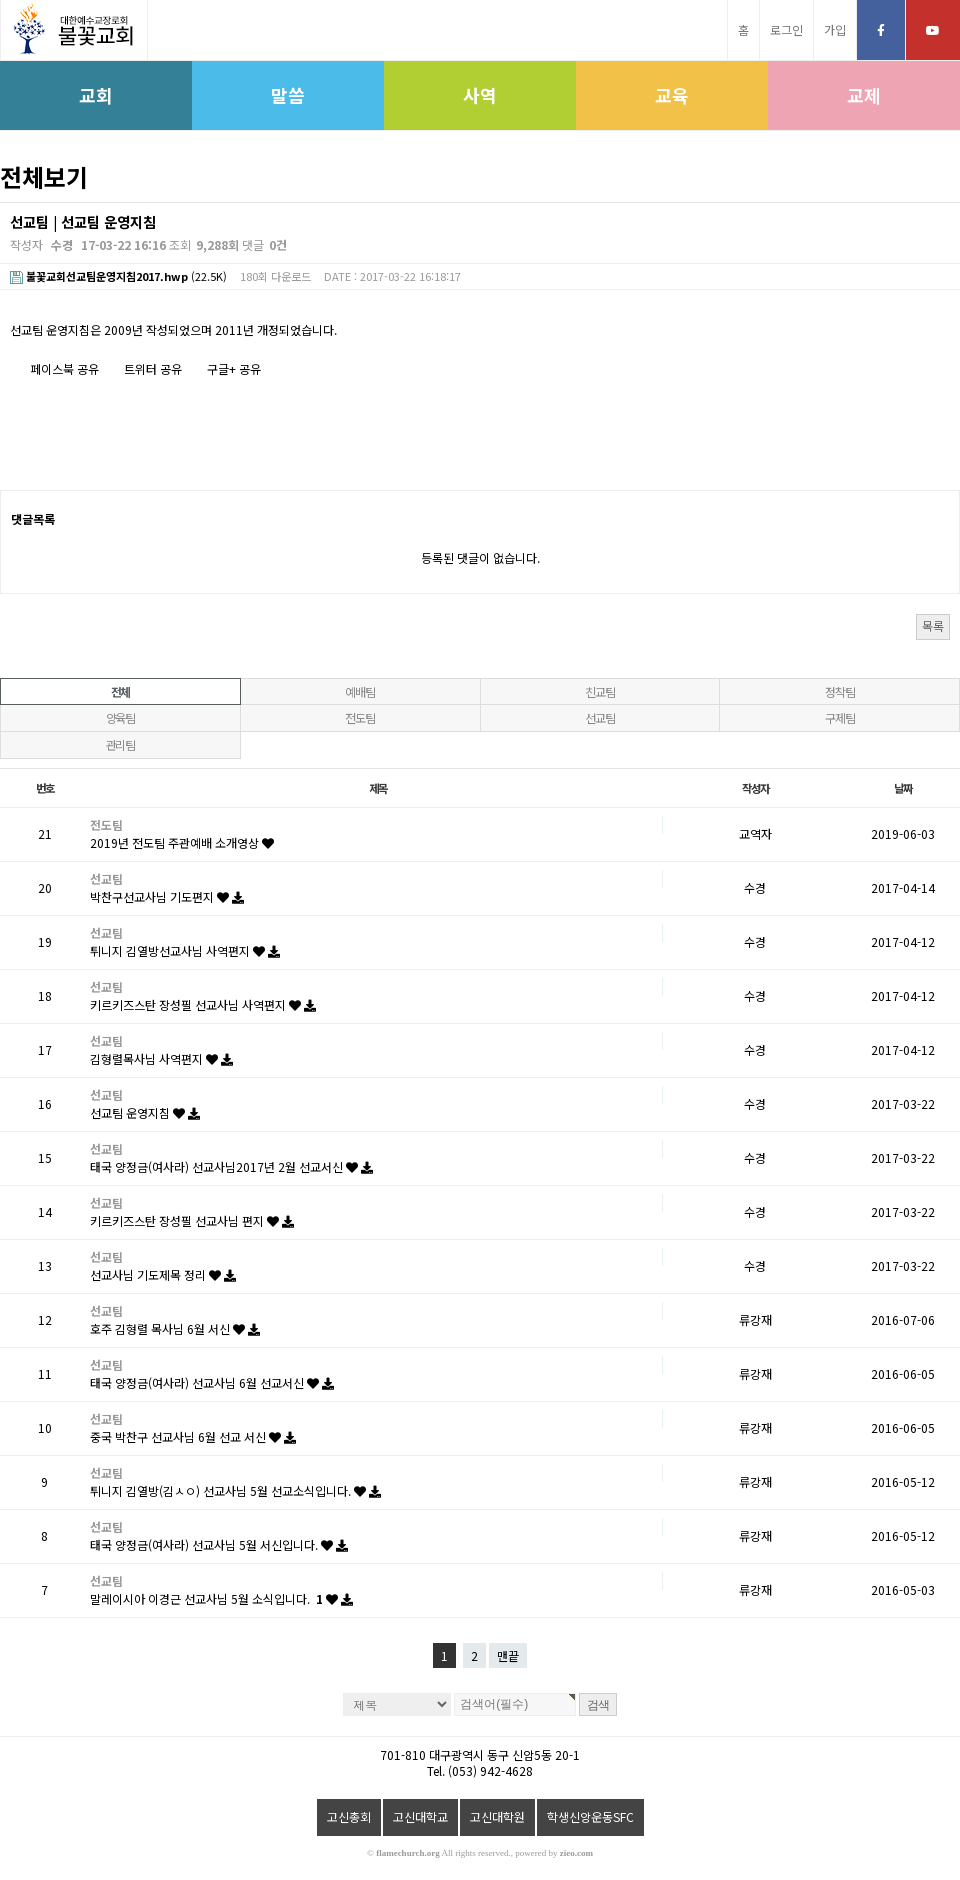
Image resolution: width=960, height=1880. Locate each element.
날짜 (903, 788)
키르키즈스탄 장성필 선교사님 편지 (192, 1220)
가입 (835, 29)
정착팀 (839, 691)
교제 (864, 95)
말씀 (288, 95)
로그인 (786, 29)
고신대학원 (497, 1816)
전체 (121, 691)
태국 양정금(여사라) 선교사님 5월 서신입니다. (219, 1544)
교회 (96, 95)
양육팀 (120, 717)
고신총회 (349, 1816)
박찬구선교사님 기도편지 (167, 896)
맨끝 (508, 1655)
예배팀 (359, 691)
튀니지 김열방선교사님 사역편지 (185, 950)
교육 (672, 95)
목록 (933, 625)
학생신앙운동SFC (590, 1816)
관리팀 (120, 744)
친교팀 (599, 691)
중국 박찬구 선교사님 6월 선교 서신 (193, 1436)
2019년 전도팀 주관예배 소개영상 (182, 842)
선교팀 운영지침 (145, 1112)
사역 (480, 95)
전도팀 (359, 717)
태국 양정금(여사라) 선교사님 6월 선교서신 (212, 1382)
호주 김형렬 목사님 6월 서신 (175, 1328)
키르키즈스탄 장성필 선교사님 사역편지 (203, 1004)
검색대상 (0, 202)
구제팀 (839, 717)
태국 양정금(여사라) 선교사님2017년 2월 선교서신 (231, 1166)
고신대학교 (420, 1816)
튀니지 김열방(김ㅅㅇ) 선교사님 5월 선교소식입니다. (235, 1490)
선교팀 (599, 717)
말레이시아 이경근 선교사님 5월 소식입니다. (221, 1599)
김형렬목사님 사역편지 (161, 1058)
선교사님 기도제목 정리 (163, 1274)
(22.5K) (118, 276)
